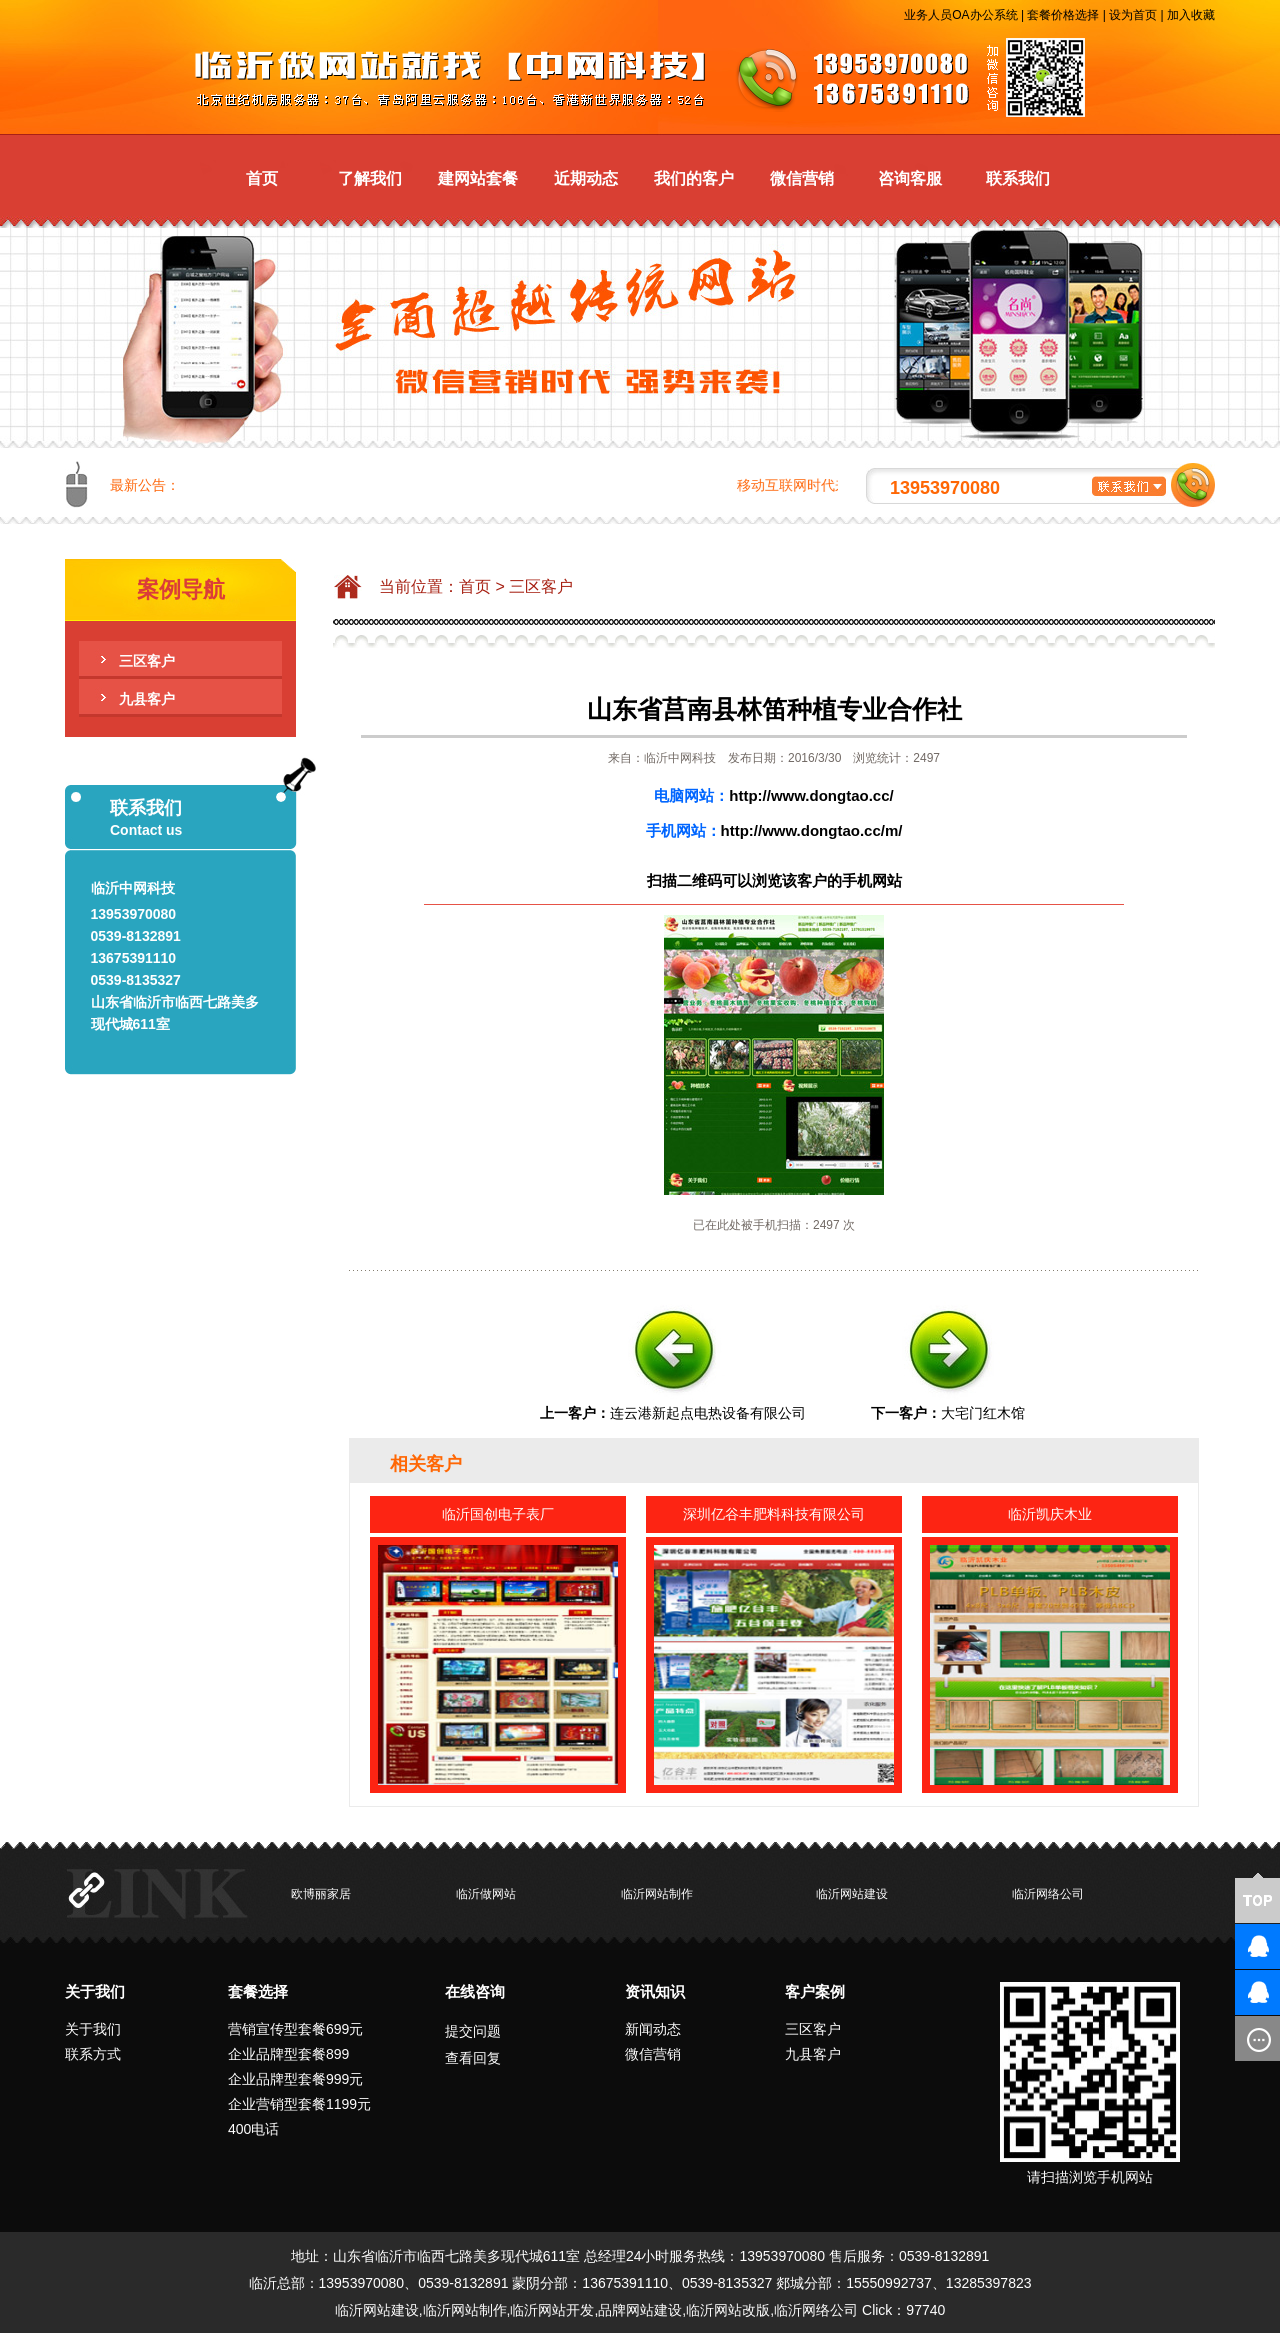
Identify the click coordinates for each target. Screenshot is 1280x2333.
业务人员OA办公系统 (960, 15)
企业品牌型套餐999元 (295, 2079)
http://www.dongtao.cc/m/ (812, 830)
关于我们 (95, 1991)
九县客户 (147, 699)
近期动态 (586, 178)
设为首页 (1133, 15)
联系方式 (93, 2054)
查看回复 (473, 2058)
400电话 (253, 2129)
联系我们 (1018, 178)
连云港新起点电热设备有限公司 (708, 1413)
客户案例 (815, 1991)
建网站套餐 (478, 178)
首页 (262, 178)
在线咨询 (475, 1991)
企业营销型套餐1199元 (299, 2104)
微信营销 (802, 178)
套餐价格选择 (1063, 15)
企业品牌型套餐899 (288, 2054)
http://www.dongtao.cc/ (811, 795)
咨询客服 (910, 178)
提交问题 (473, 2031)
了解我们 (370, 178)
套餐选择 (258, 1991)
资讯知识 (655, 1991)
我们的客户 (694, 178)
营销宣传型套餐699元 (295, 2029)
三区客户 (147, 661)
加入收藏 (1191, 15)
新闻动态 (653, 2029)
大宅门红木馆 (983, 1413)
